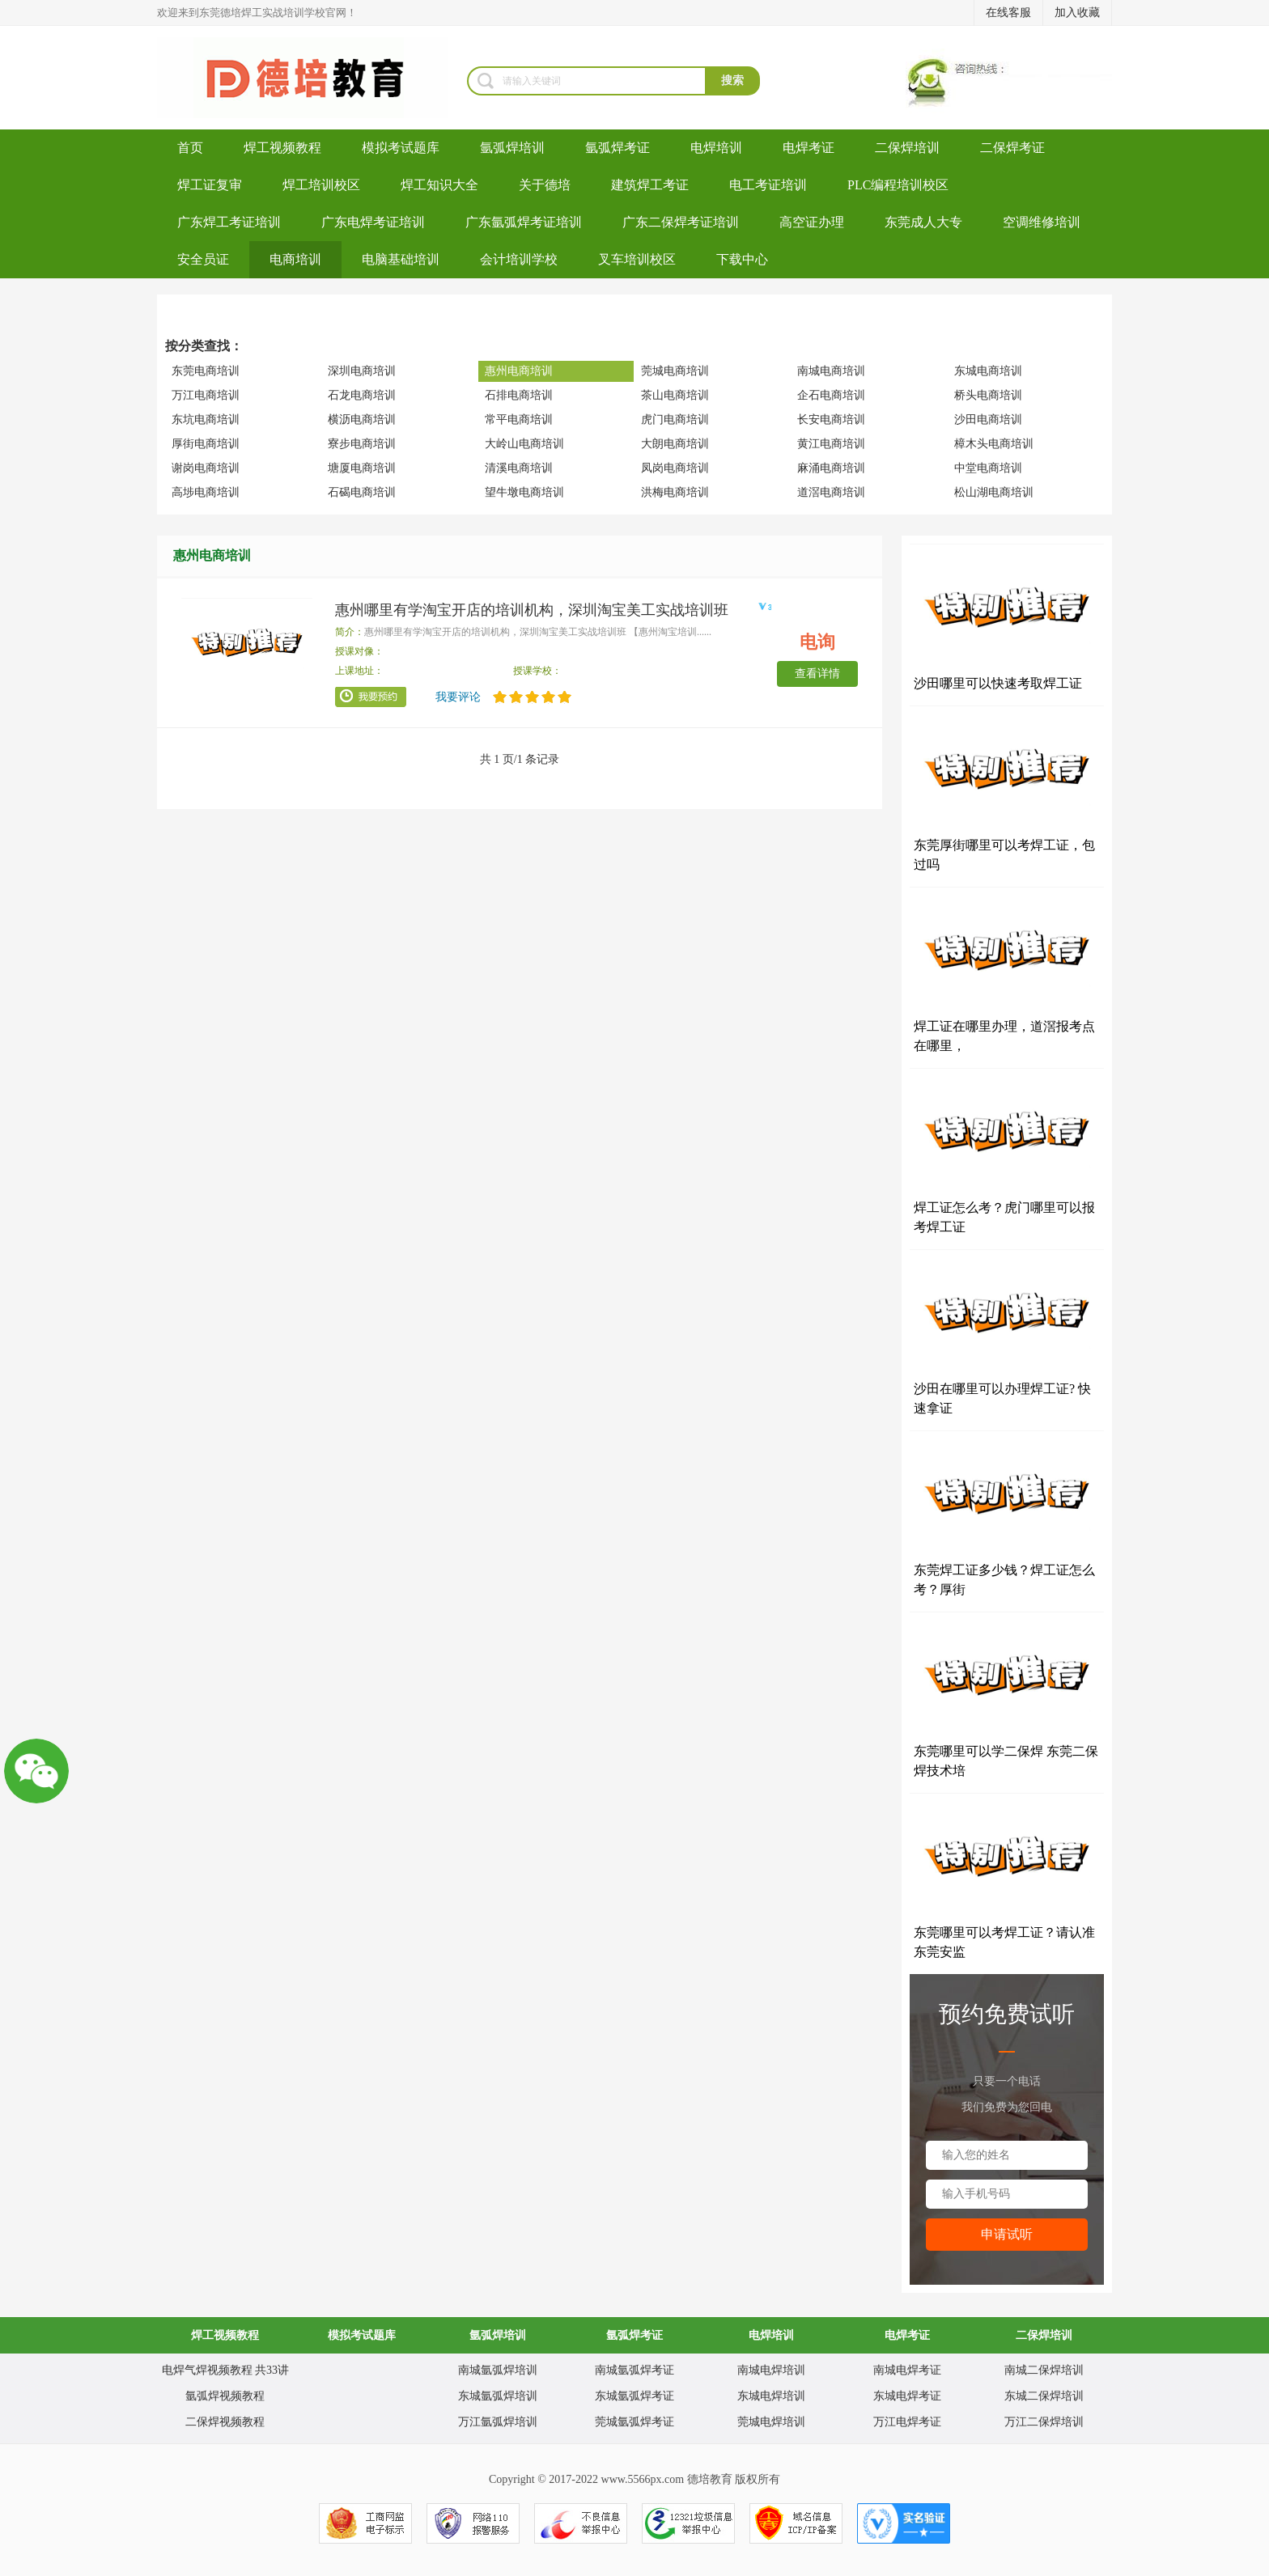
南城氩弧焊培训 (497, 2370)
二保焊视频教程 (225, 2422)
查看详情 (817, 673)
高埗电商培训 (206, 492)
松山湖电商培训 (993, 492)
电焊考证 (808, 148)
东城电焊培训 (771, 2396)
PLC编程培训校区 (898, 185)
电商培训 (295, 259)
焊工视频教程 (282, 148)
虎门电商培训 (675, 419)
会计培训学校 (519, 259)
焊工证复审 (209, 185)
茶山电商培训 (675, 395)
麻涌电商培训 (831, 468)
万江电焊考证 (907, 2422)
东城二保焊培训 (1044, 2396)
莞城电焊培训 (771, 2422)
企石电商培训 (831, 395)
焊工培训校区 (321, 185)
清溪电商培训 (519, 468)
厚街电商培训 (206, 444)
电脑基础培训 (400, 259)
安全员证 (203, 259)
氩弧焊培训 (512, 148)
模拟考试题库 (400, 148)
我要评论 (458, 697)
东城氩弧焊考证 (634, 2396)
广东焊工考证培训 (229, 222)
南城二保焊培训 (1044, 2370)
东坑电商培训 (206, 419)
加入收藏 (1077, 12)
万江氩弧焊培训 (497, 2422)
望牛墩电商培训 (524, 492)
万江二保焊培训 (1044, 2422)
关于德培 (545, 185)
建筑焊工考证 (650, 185)
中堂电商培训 (988, 468)
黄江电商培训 (831, 444)
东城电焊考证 (907, 2396)
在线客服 (1008, 12)
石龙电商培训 (362, 395)
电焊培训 (716, 148)
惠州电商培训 (519, 371)
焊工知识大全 (439, 185)
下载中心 (742, 259)
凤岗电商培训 (675, 468)
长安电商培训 (831, 419)
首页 (190, 148)
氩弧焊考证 (617, 148)
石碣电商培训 (362, 492)
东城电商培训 (988, 371)
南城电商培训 (831, 371)
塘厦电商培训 (362, 468)
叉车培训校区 (637, 259)
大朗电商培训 (675, 444)
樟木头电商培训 (993, 444)
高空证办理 (811, 222)
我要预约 (370, 697)
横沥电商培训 (362, 419)
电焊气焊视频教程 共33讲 (226, 2370)
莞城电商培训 (675, 371)
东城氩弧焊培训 (497, 2396)
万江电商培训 (206, 395)
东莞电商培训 (206, 371)
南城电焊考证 (907, 2370)
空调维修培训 (1041, 222)
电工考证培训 (768, 185)
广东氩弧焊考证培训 (523, 222)
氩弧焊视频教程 (225, 2396)
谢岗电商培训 (206, 468)
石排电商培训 (519, 395)
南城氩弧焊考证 (634, 2370)
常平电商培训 (519, 419)
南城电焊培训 (771, 2370)
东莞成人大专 (923, 222)
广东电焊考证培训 (373, 222)
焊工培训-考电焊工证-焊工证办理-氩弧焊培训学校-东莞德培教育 (311, 77)
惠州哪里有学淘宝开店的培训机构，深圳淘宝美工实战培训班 (531, 610)
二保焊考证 (1012, 148)
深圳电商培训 (362, 371)
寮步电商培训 (362, 444)
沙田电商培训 (988, 419)
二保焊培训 (907, 148)
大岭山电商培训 (524, 444)
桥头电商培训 (988, 395)
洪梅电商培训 (675, 492)
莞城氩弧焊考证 (634, 2422)
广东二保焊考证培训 (680, 222)
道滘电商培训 (831, 492)
